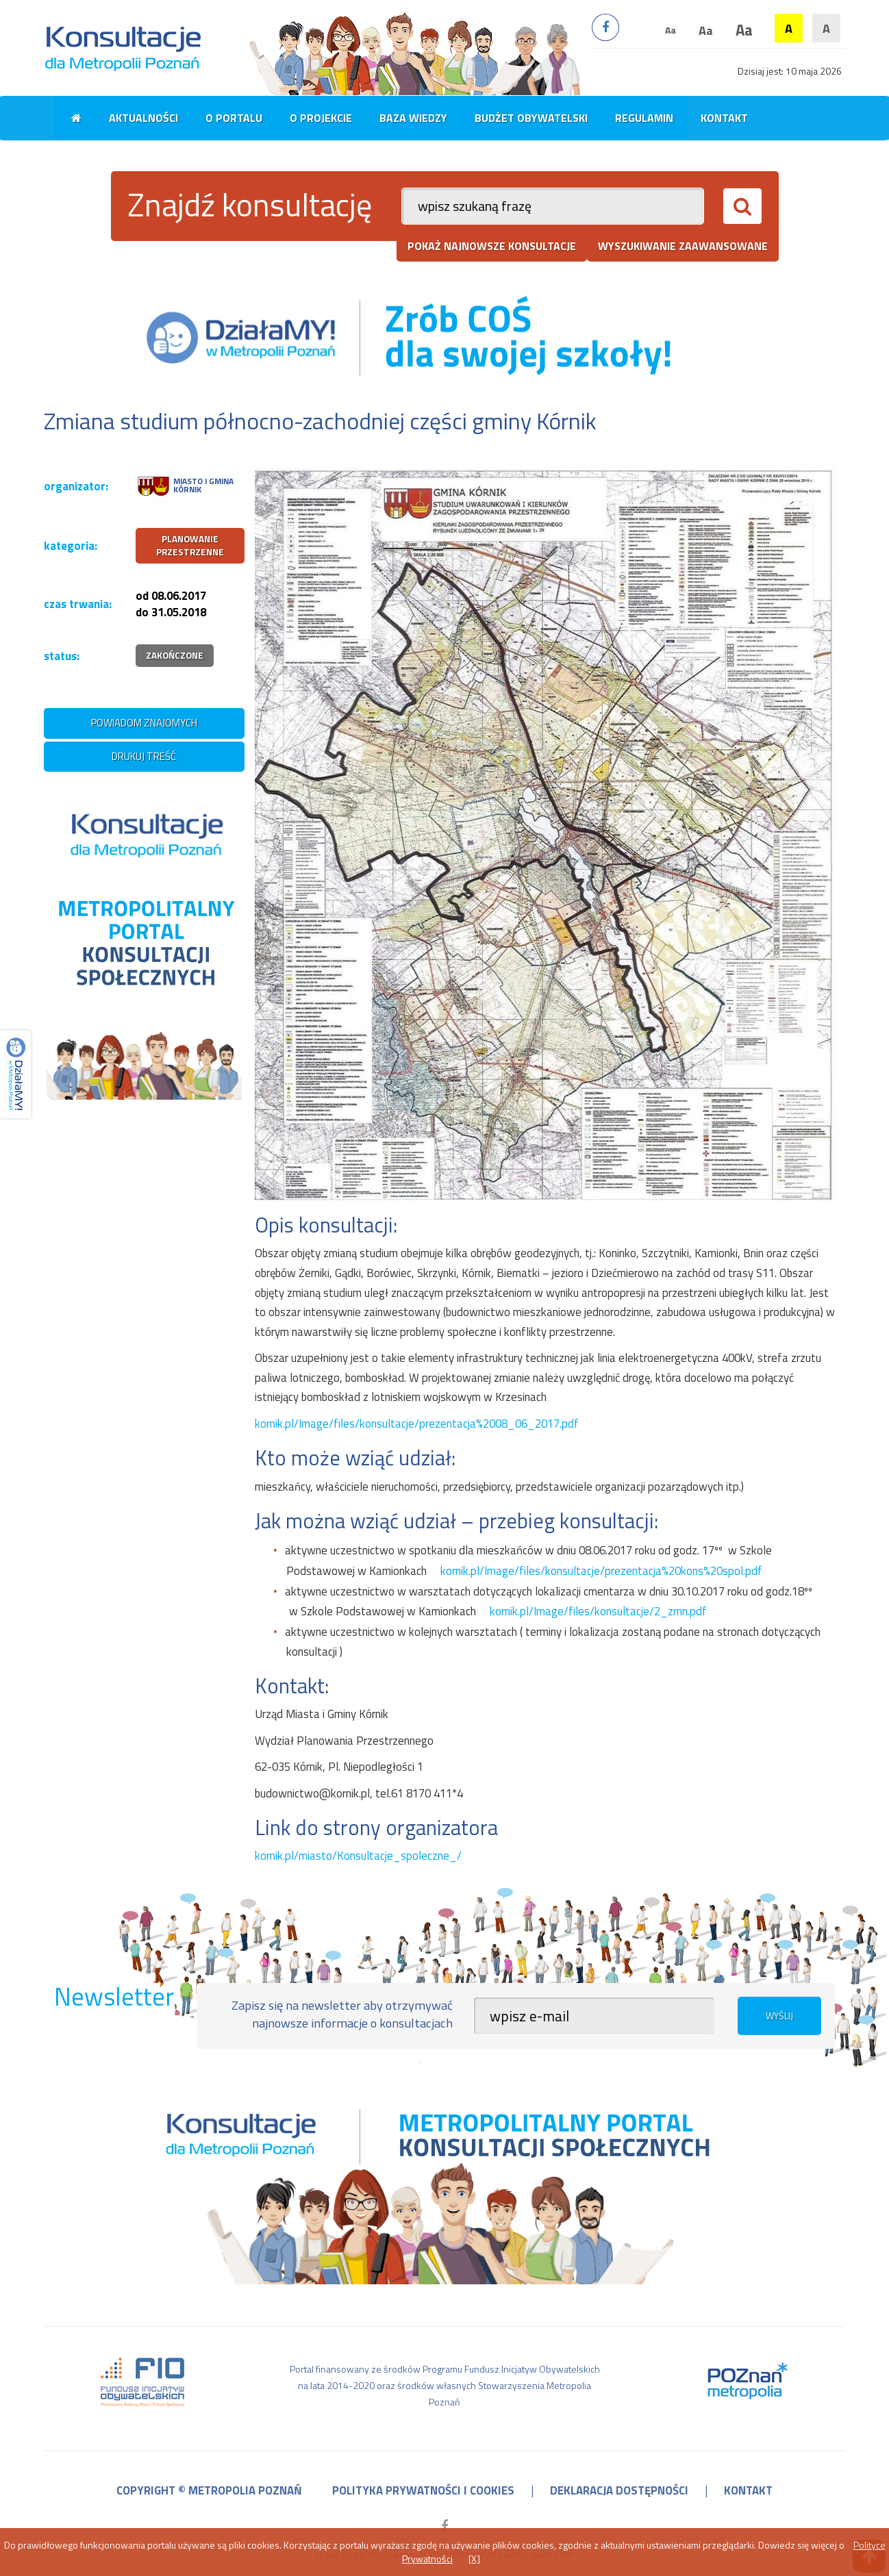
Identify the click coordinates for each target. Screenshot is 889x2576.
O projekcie (321, 118)
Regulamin (644, 118)
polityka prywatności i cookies (423, 2490)
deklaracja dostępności (619, 2490)
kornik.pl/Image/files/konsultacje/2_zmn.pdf (598, 1611)
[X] (474, 2558)
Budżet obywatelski (531, 118)
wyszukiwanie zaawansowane (683, 246)
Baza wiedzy (413, 118)
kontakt (748, 2490)
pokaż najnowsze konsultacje (492, 246)
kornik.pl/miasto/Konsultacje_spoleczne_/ (358, 1856)
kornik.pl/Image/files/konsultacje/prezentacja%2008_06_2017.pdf (417, 1423)
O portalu (233, 118)
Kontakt (724, 118)
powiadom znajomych (144, 723)
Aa (670, 30)
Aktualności (143, 118)
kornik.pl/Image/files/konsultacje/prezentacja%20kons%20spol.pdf (601, 1571)
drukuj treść (144, 756)
